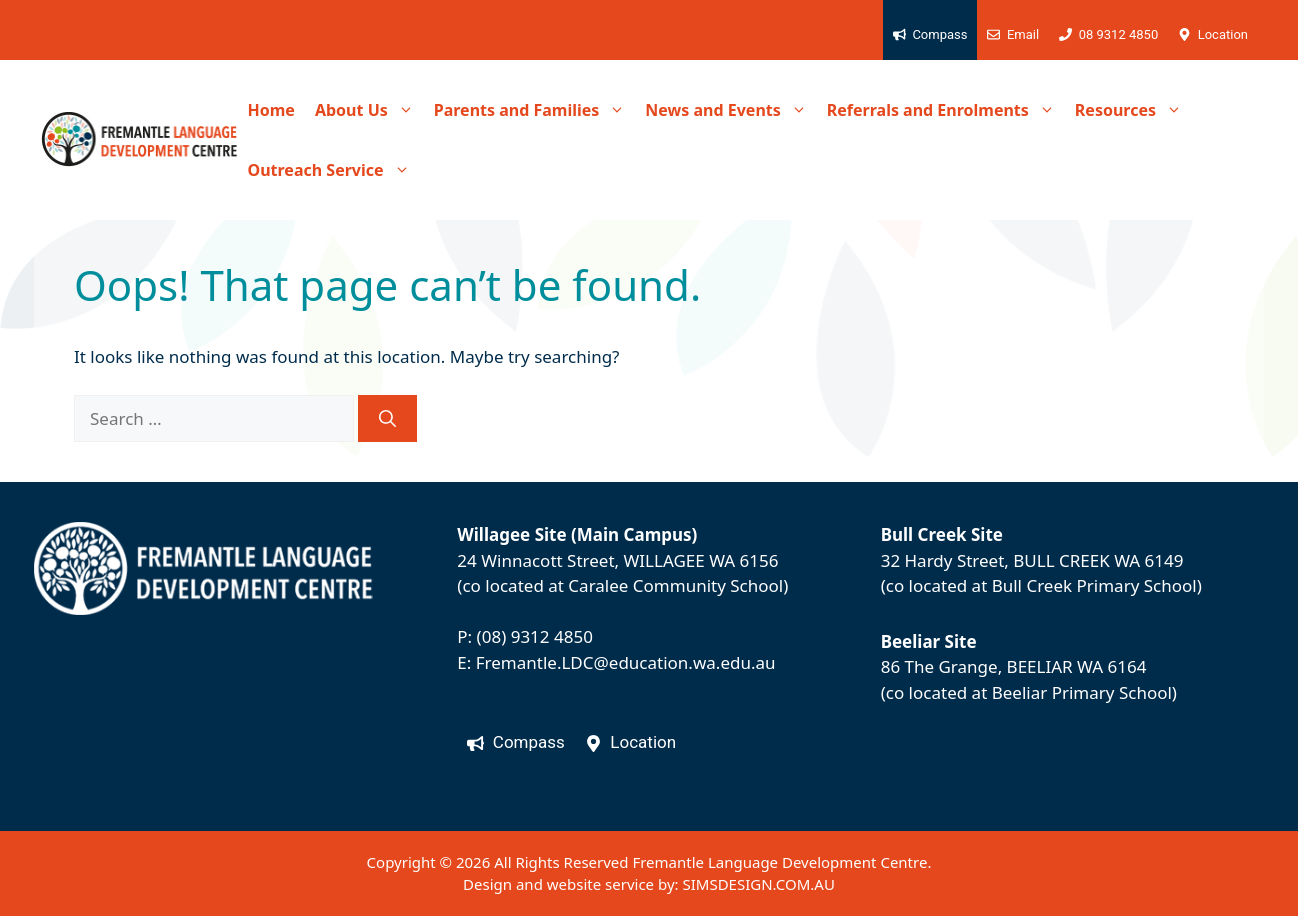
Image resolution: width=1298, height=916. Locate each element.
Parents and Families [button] (535, 110)
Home (271, 110)
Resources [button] (1133, 110)
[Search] (387, 419)
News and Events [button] (730, 110)
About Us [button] (369, 110)
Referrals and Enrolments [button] (946, 110)
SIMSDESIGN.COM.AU (758, 884)
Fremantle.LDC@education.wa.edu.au (626, 662)
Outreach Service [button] (334, 170)
